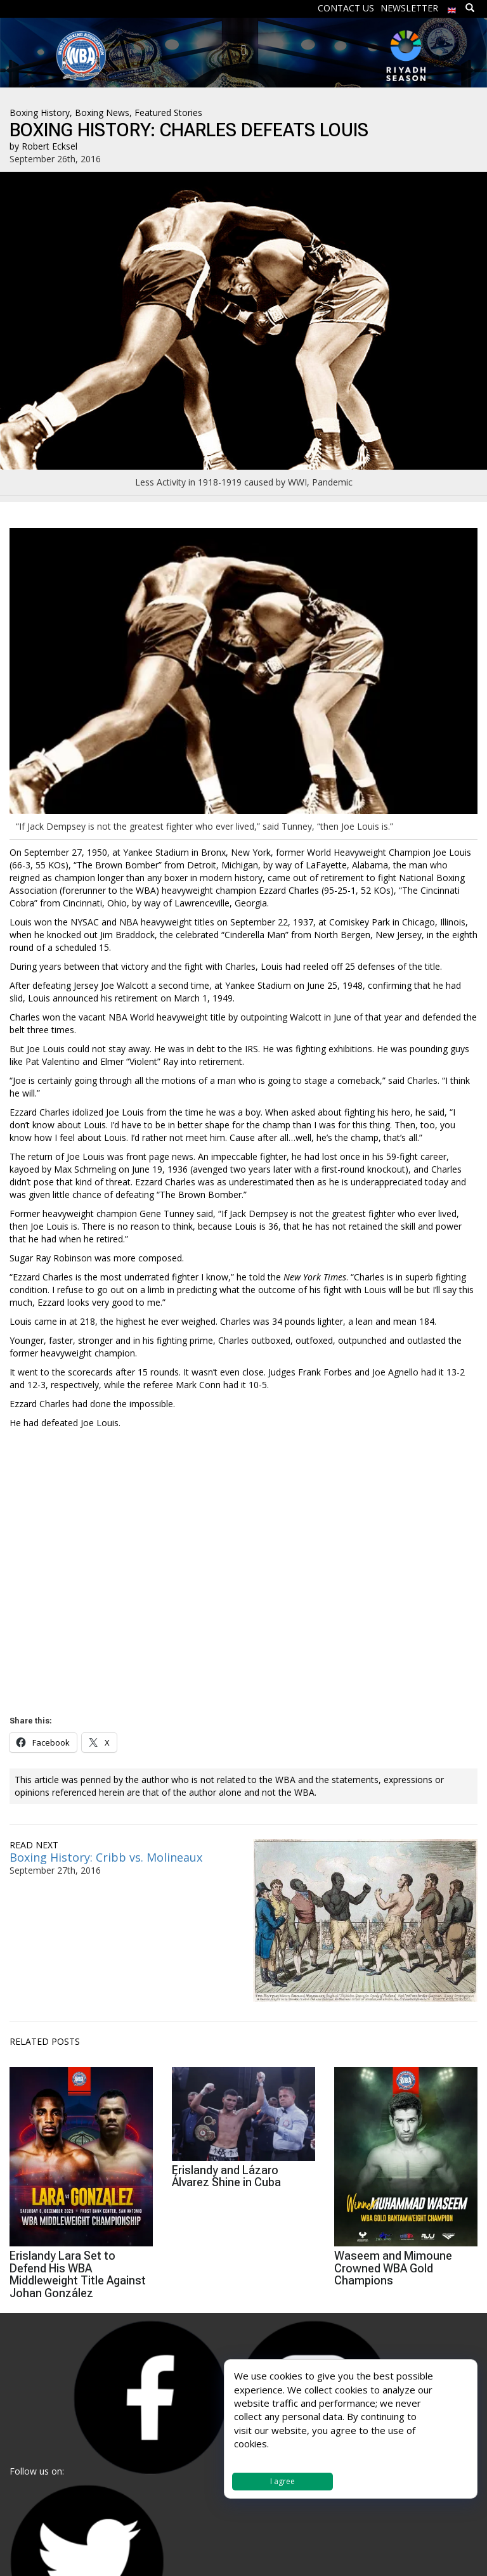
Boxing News (102, 112)
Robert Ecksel (49, 146)
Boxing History (40, 112)
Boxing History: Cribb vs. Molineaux (106, 1857)
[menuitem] (452, 7)
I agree (282, 2481)
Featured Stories (168, 112)
